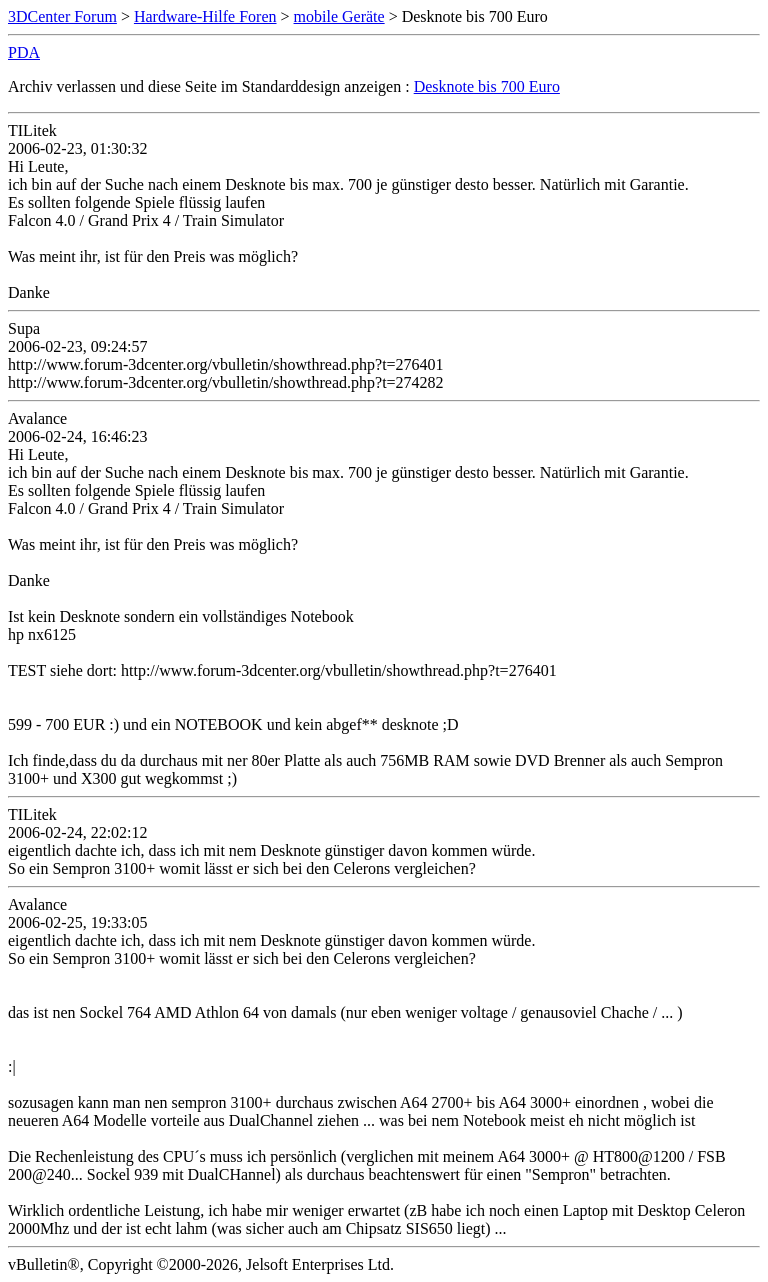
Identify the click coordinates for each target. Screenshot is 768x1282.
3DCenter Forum (62, 16)
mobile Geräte (339, 16)
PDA (24, 52)
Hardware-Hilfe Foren (205, 16)
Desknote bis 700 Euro (487, 86)
